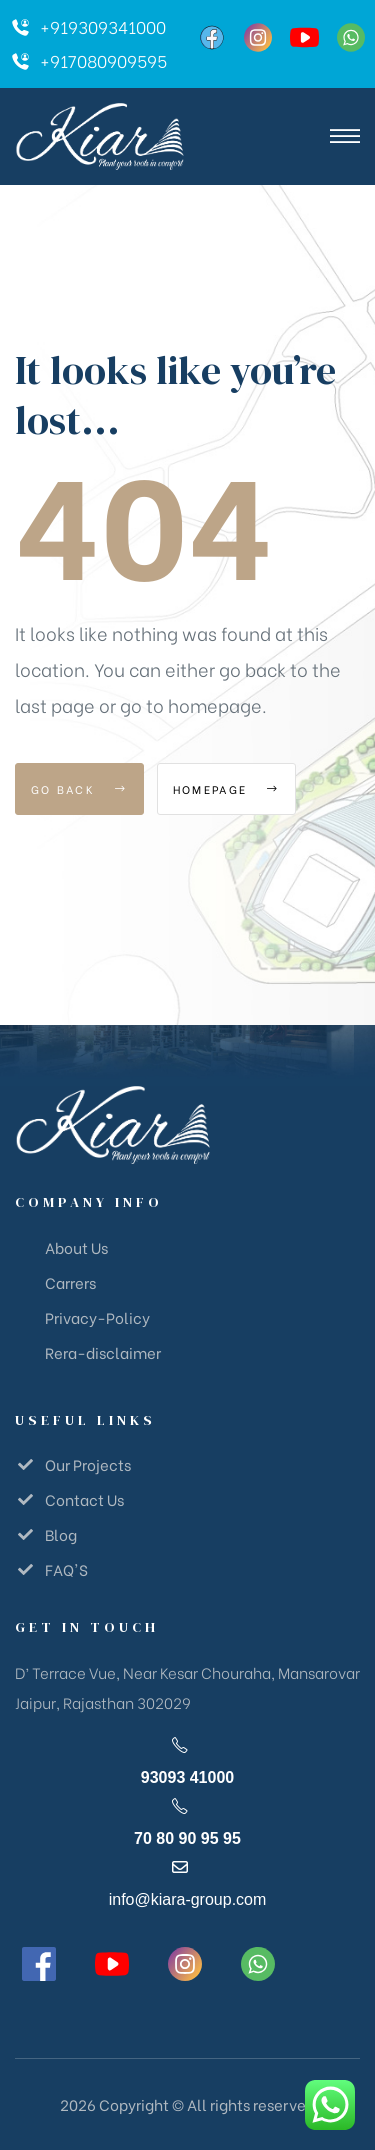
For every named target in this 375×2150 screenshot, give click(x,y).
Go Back (79, 789)
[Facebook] (212, 37)
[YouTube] (304, 37)
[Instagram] (258, 37)
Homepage (226, 789)
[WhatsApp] (351, 37)
